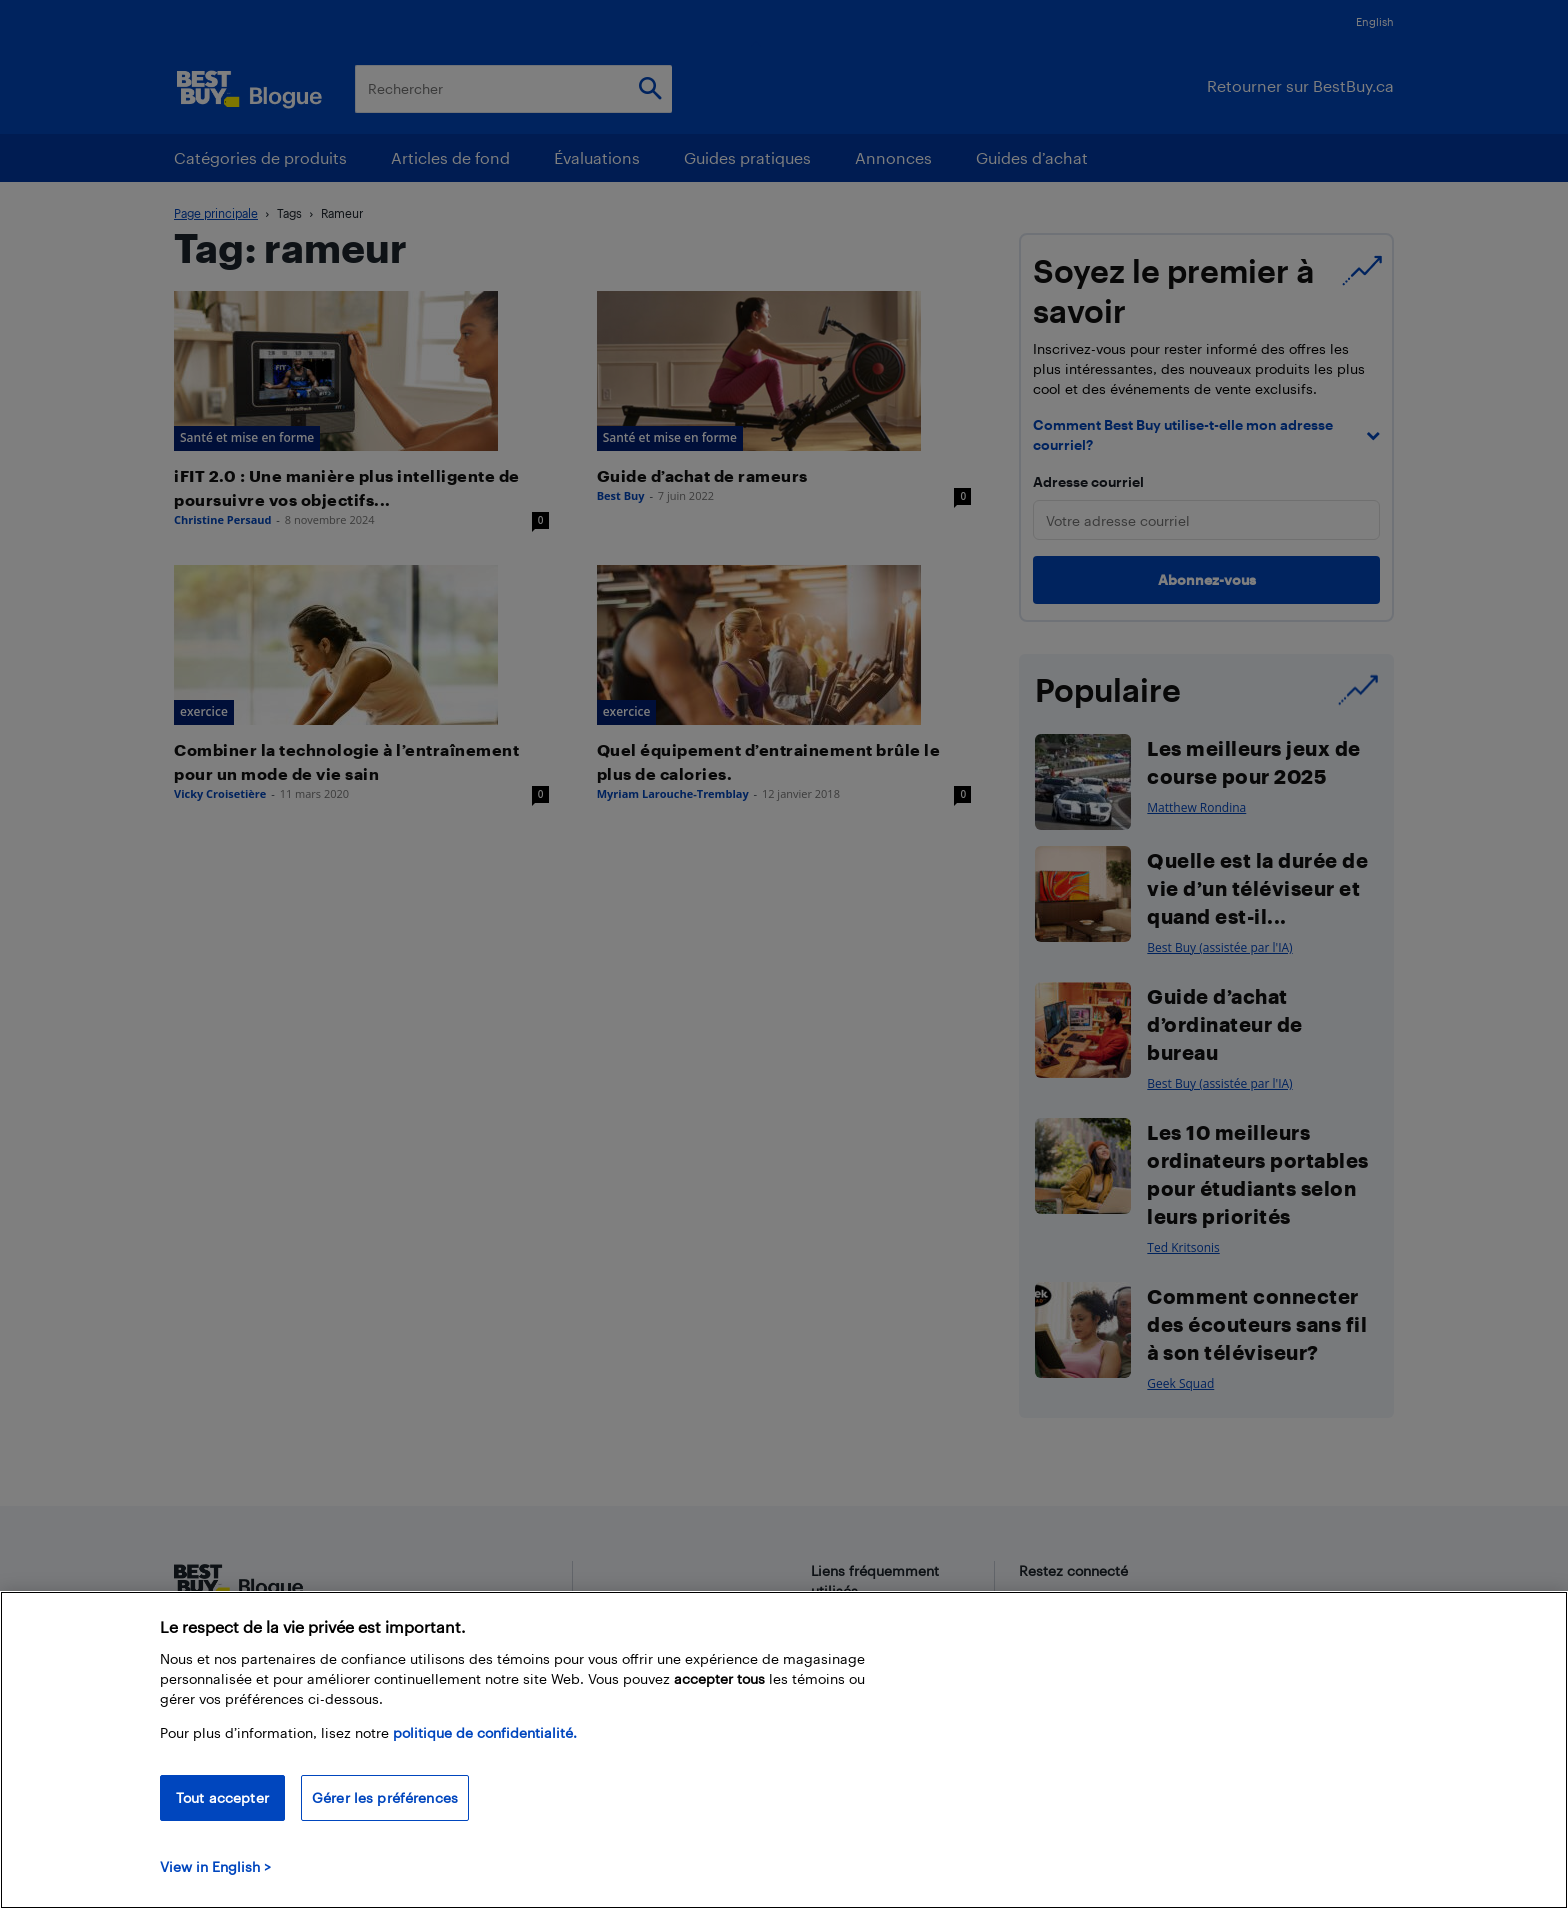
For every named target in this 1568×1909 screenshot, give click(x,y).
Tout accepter (222, 1797)
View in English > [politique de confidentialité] (215, 1866)
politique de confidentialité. (485, 1732)
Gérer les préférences (385, 1797)
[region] (784, 1750)
